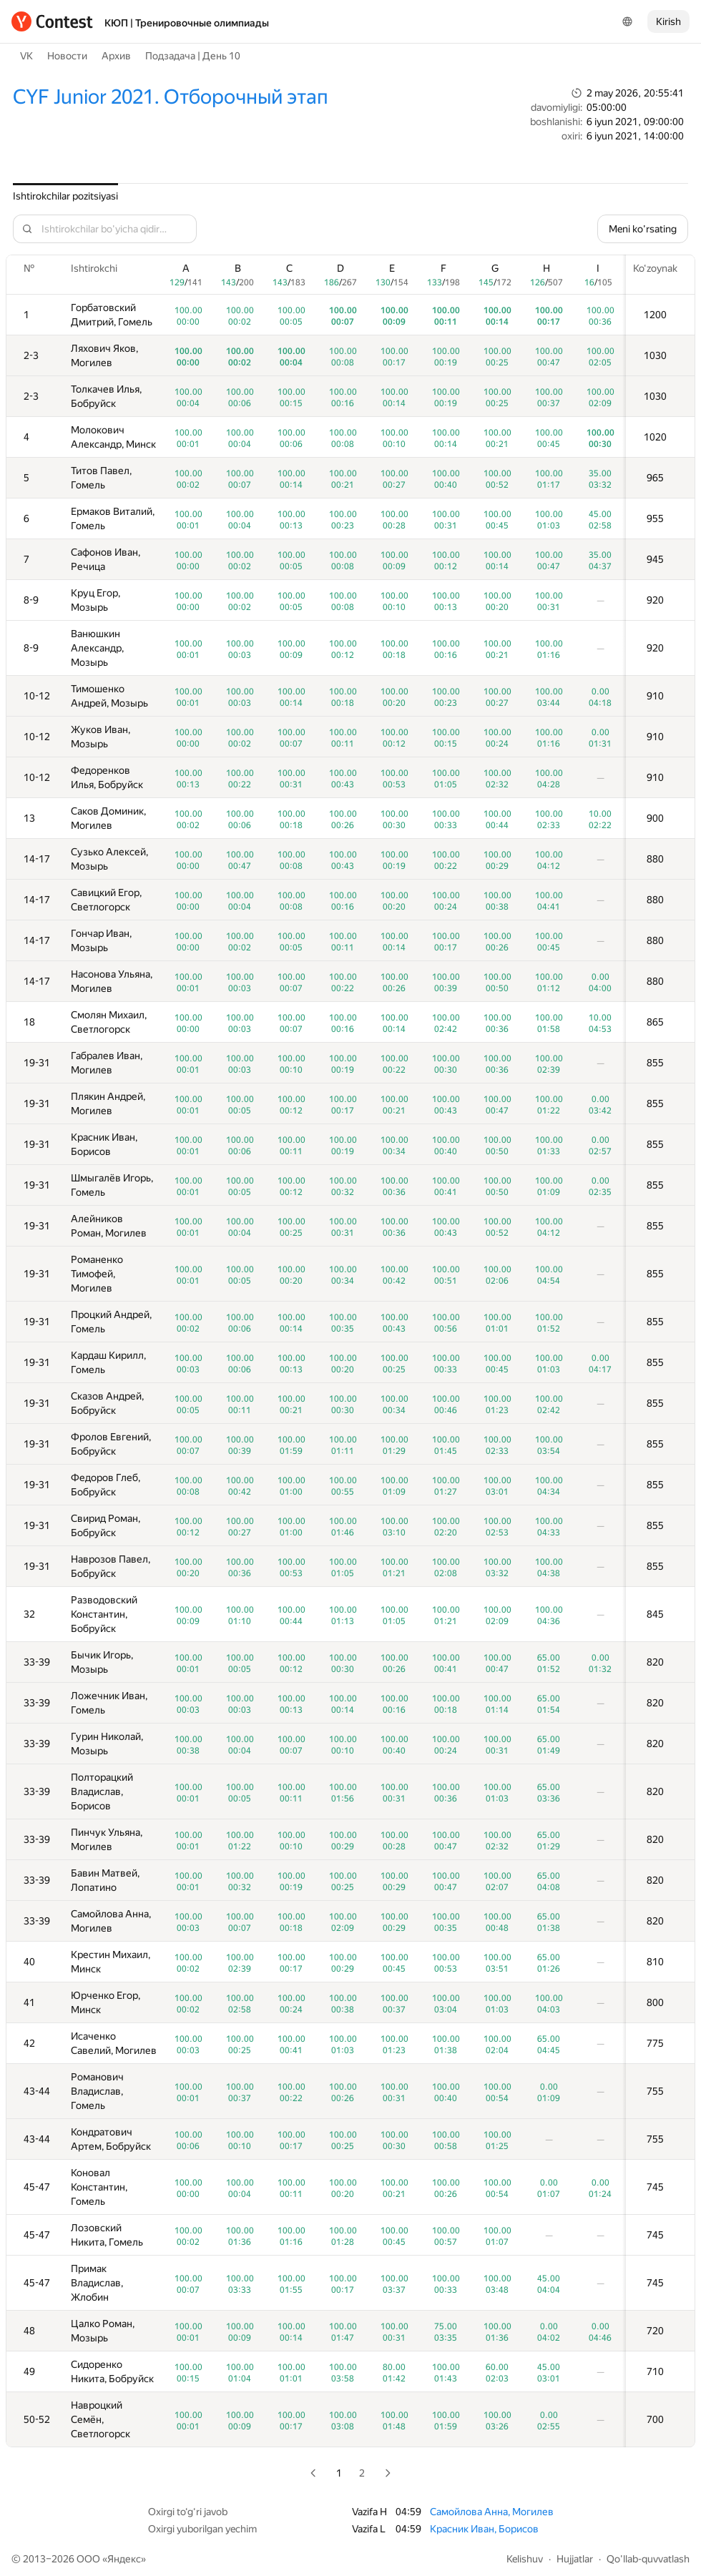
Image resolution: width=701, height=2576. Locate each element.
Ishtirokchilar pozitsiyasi (65, 196)
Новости (67, 56)
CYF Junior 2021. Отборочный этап (170, 97)
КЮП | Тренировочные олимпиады (186, 23)
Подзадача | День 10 (192, 56)
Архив (116, 56)
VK (26, 56)
